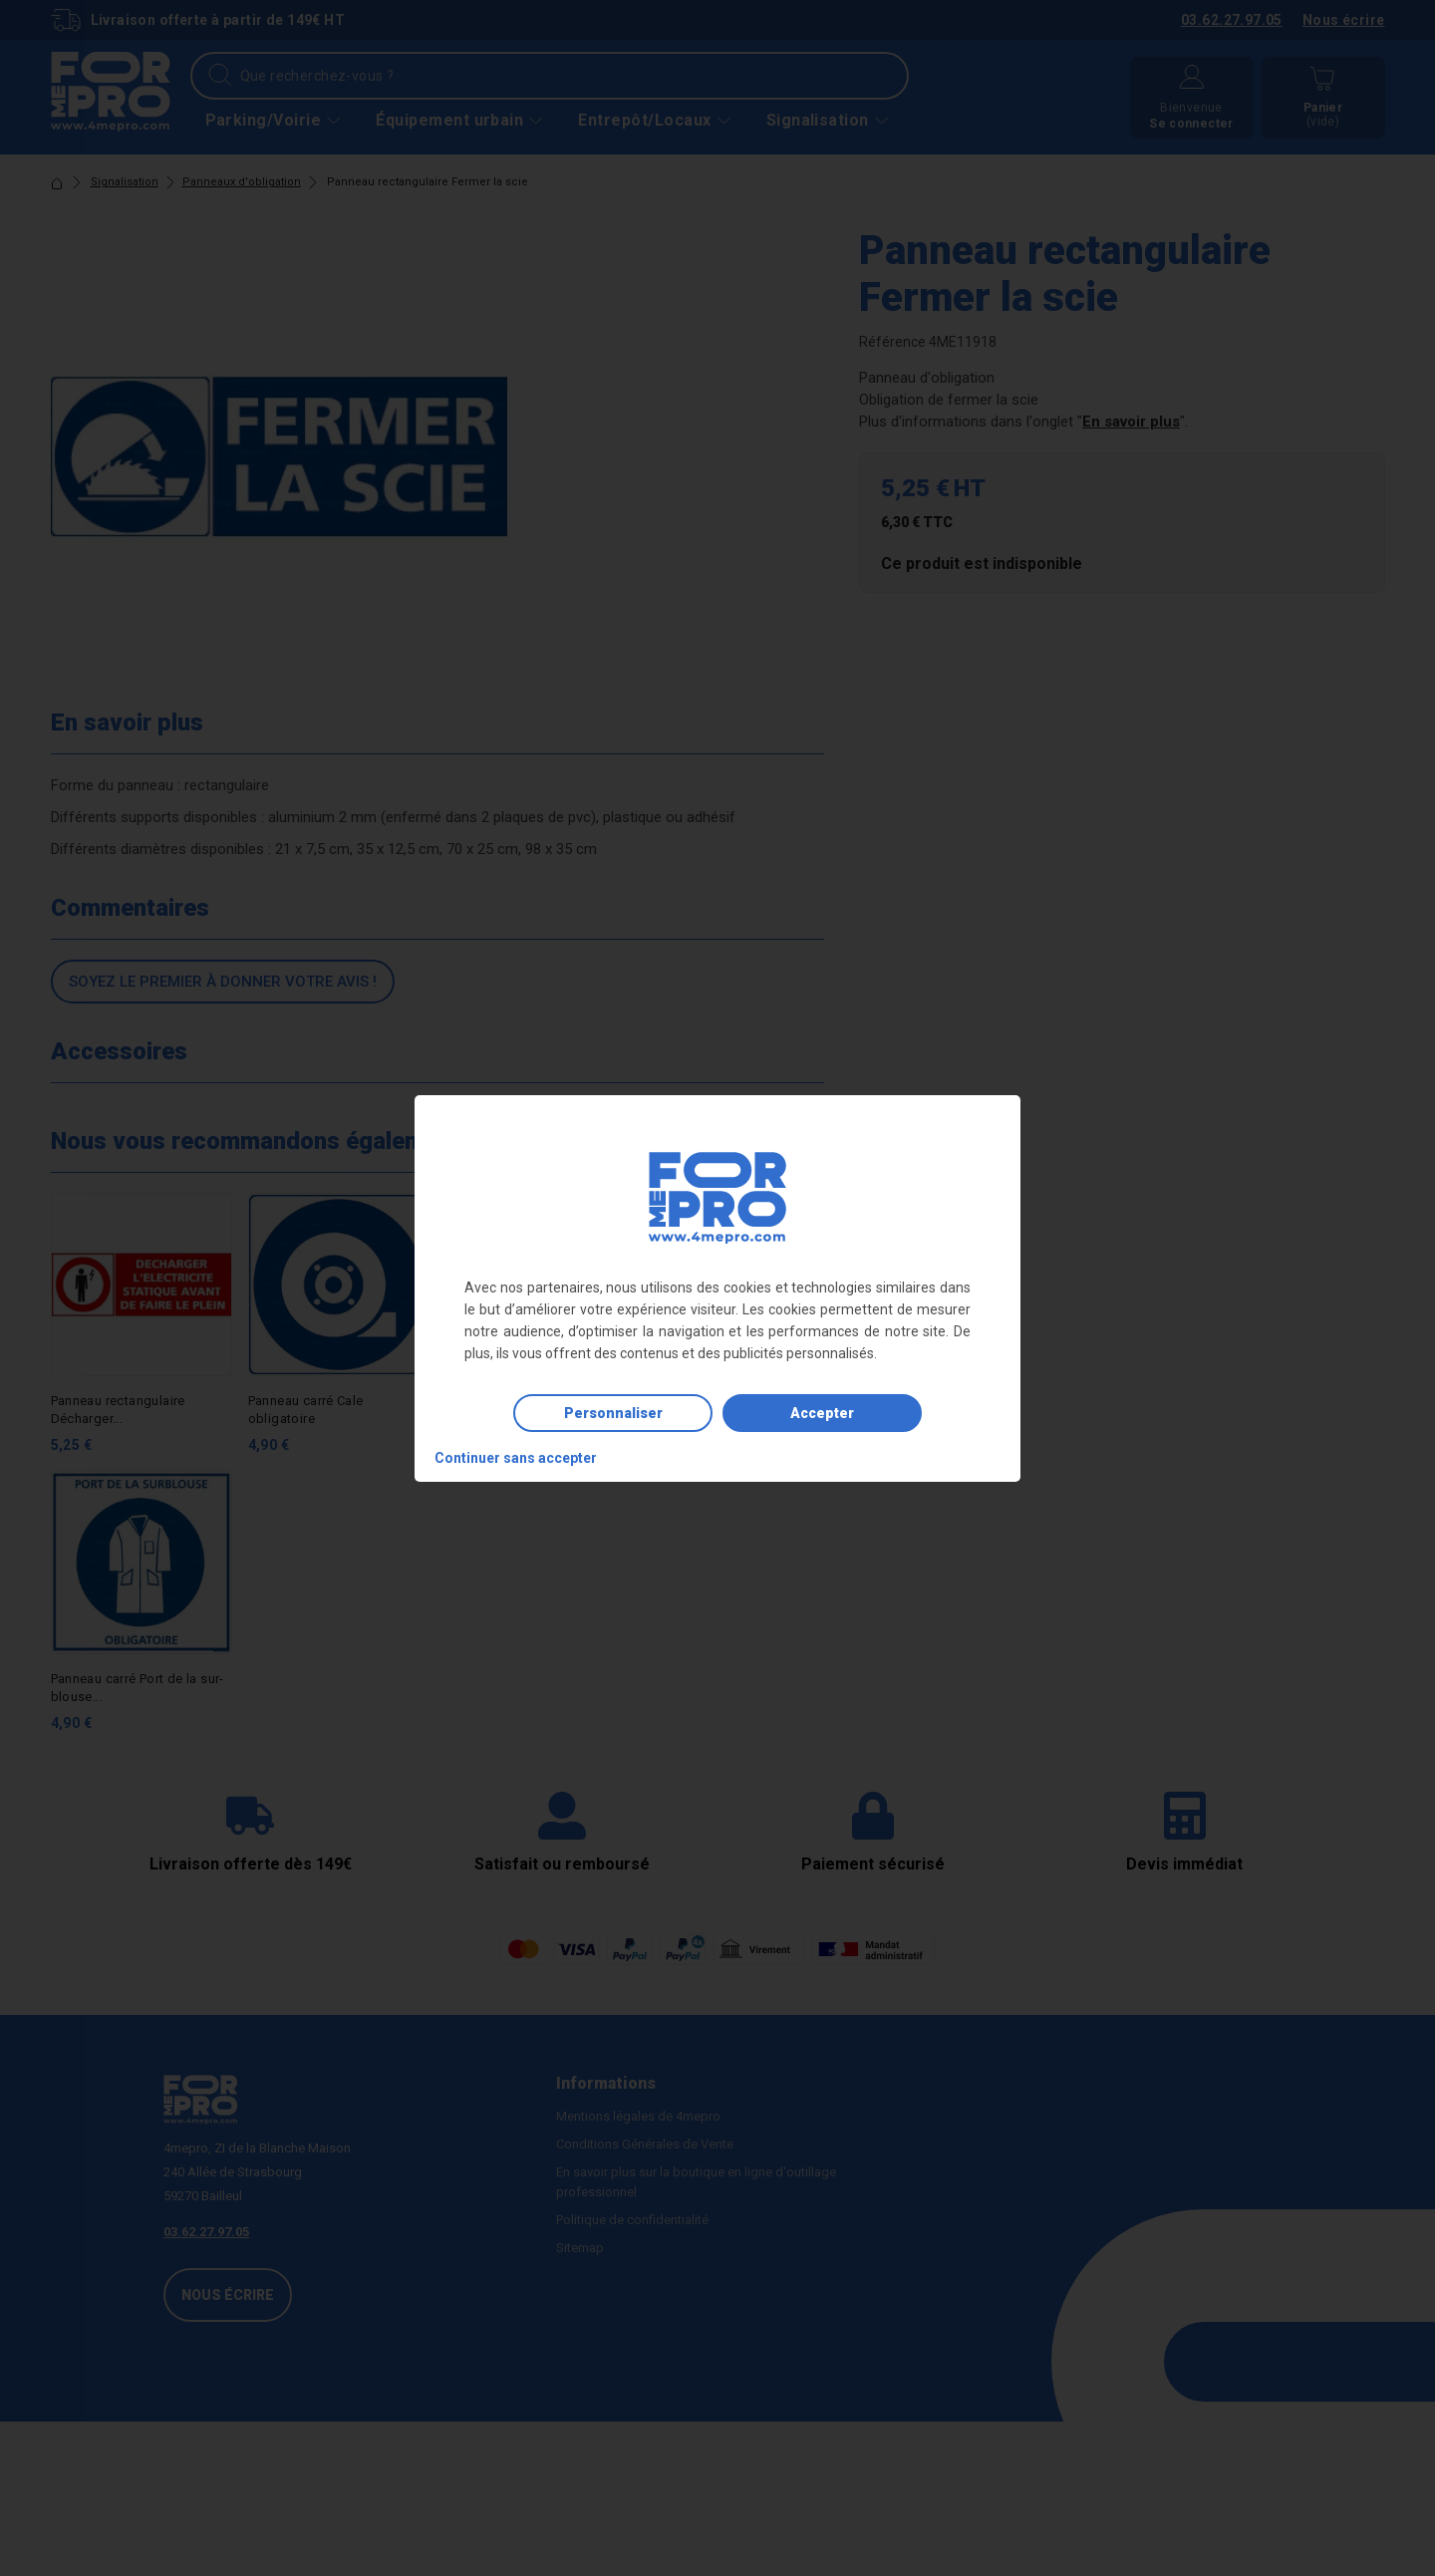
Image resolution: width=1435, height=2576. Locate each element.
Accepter (822, 1413)
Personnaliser (613, 1413)
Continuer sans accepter (515, 1458)
